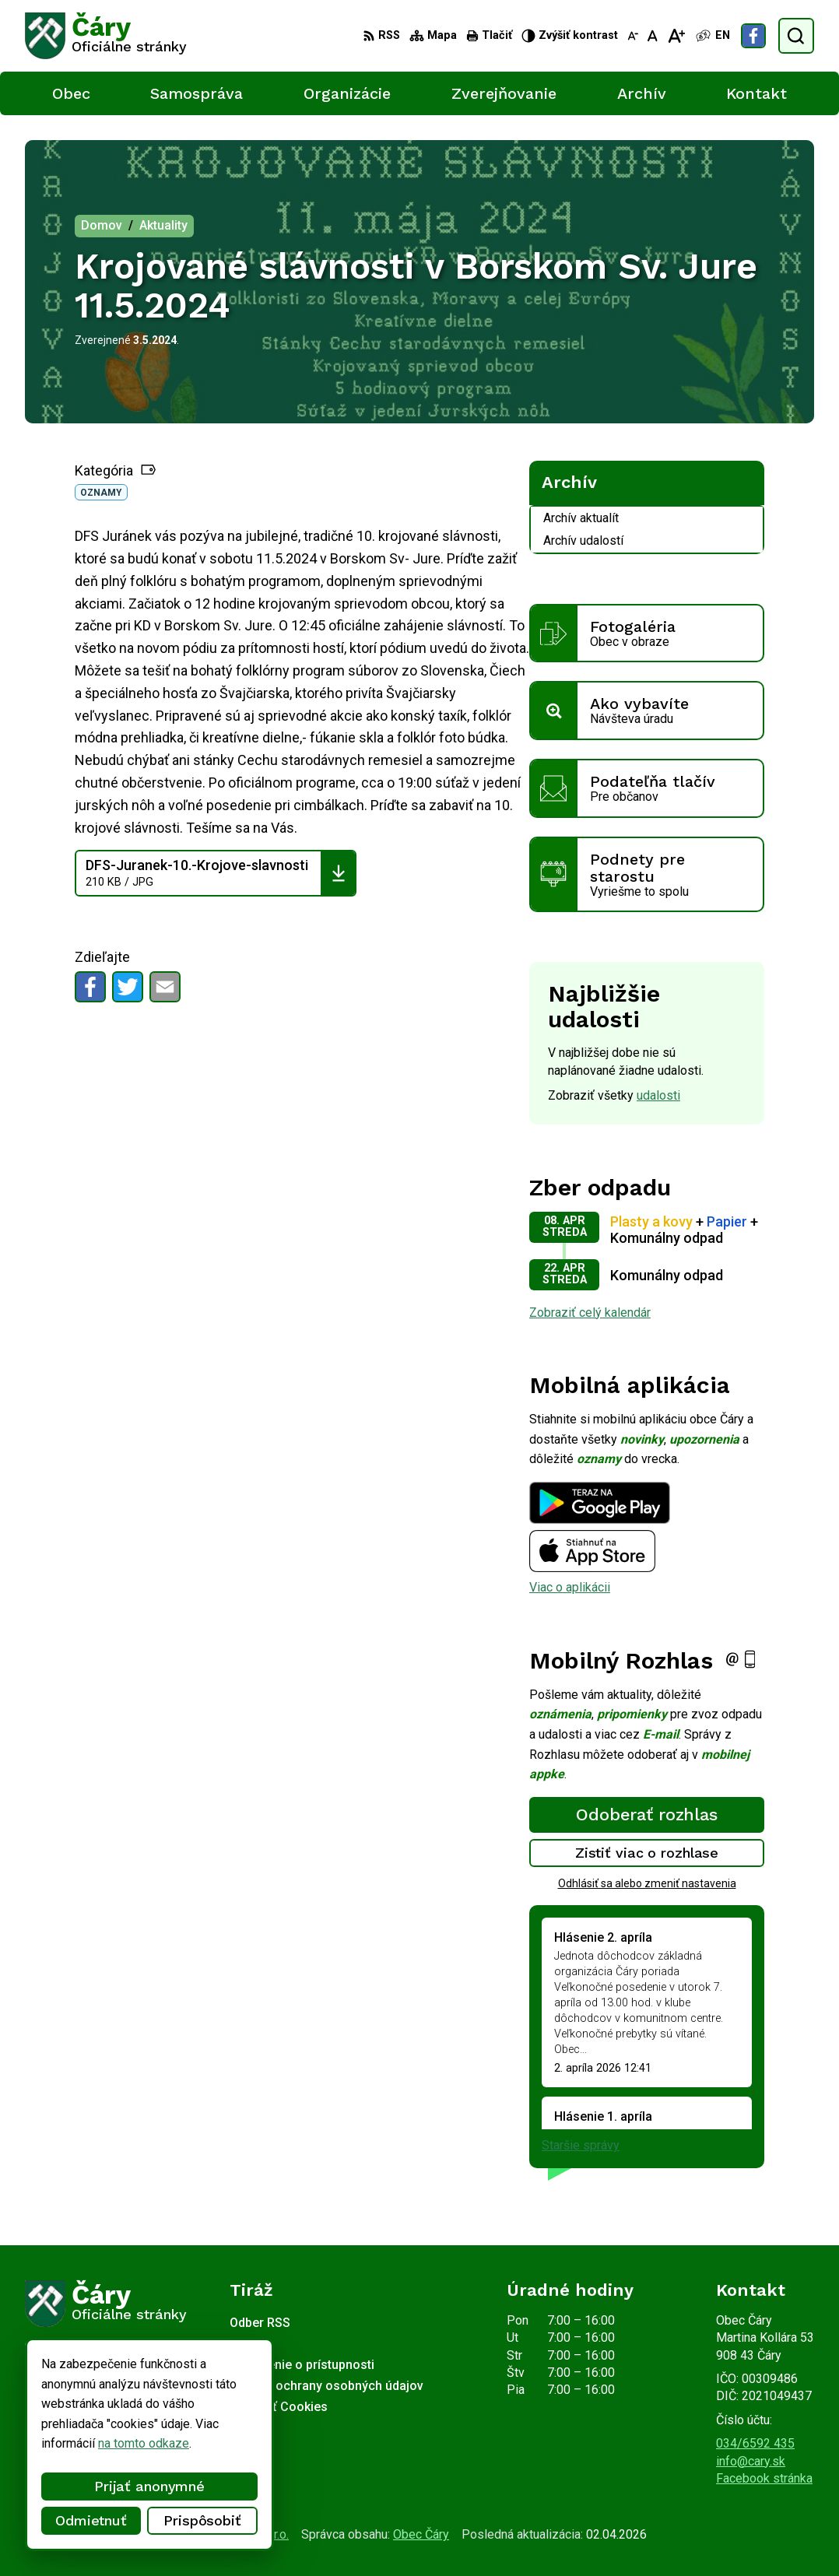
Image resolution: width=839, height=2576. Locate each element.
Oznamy (101, 492)
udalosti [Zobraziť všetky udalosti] (658, 1095)
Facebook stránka (764, 2478)
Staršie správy (581, 2145)
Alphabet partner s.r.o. (230, 2534)
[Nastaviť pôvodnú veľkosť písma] (652, 36)
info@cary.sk (750, 2461)
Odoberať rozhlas (647, 1814)
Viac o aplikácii (569, 1587)
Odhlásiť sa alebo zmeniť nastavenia (647, 1883)
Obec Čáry (421, 2534)
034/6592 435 (755, 2443)
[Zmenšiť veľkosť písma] (633, 36)
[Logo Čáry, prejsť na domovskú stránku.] (106, 35)
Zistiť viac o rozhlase (647, 1852)
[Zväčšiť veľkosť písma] (676, 36)
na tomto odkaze (93, 2443)
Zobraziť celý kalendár (590, 1312)
